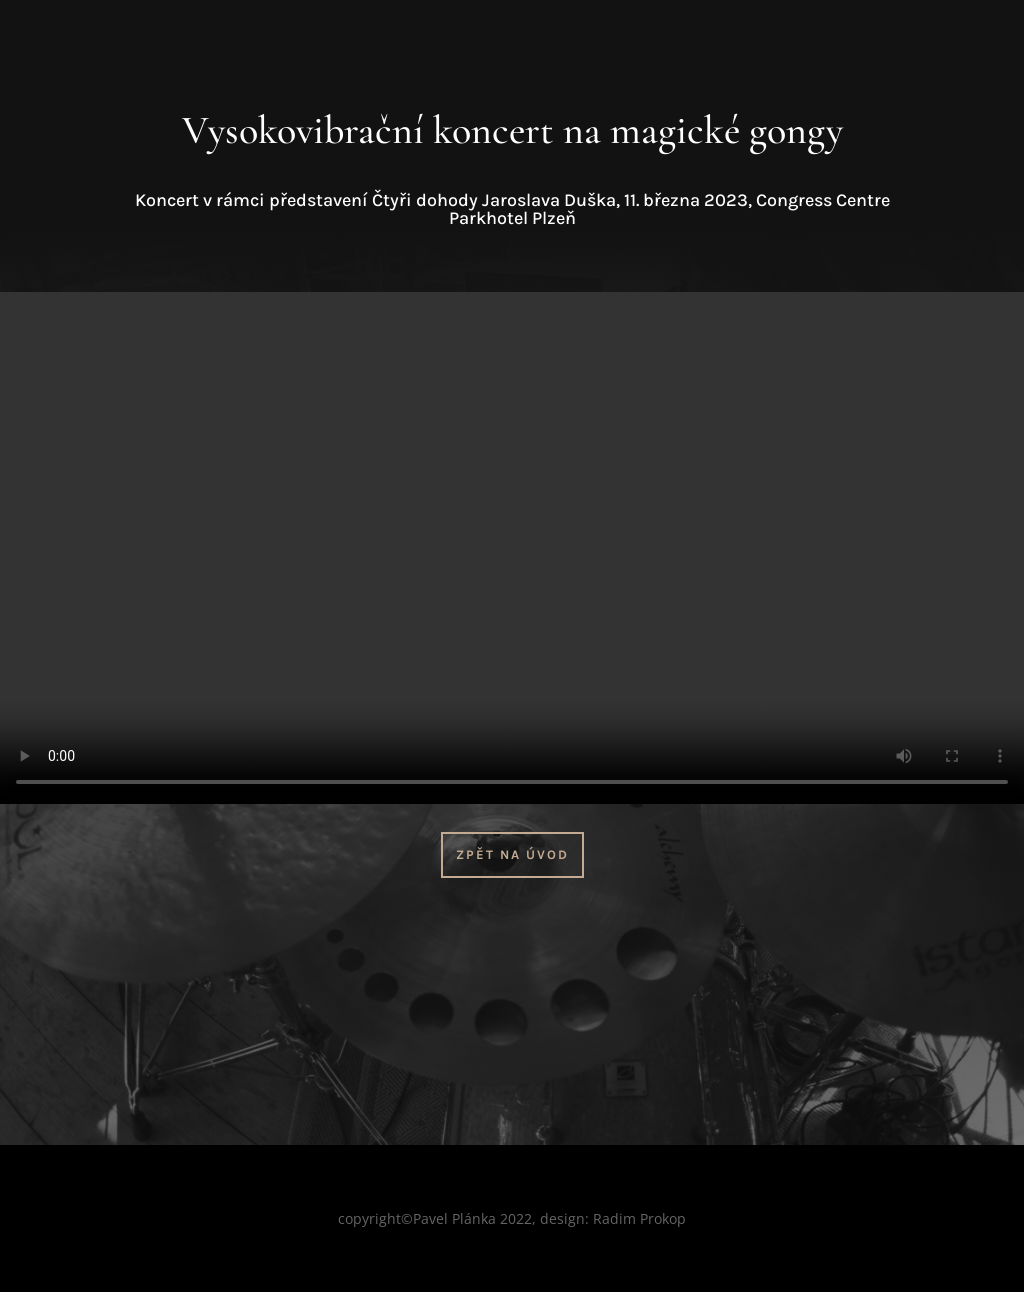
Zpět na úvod (512, 854)
